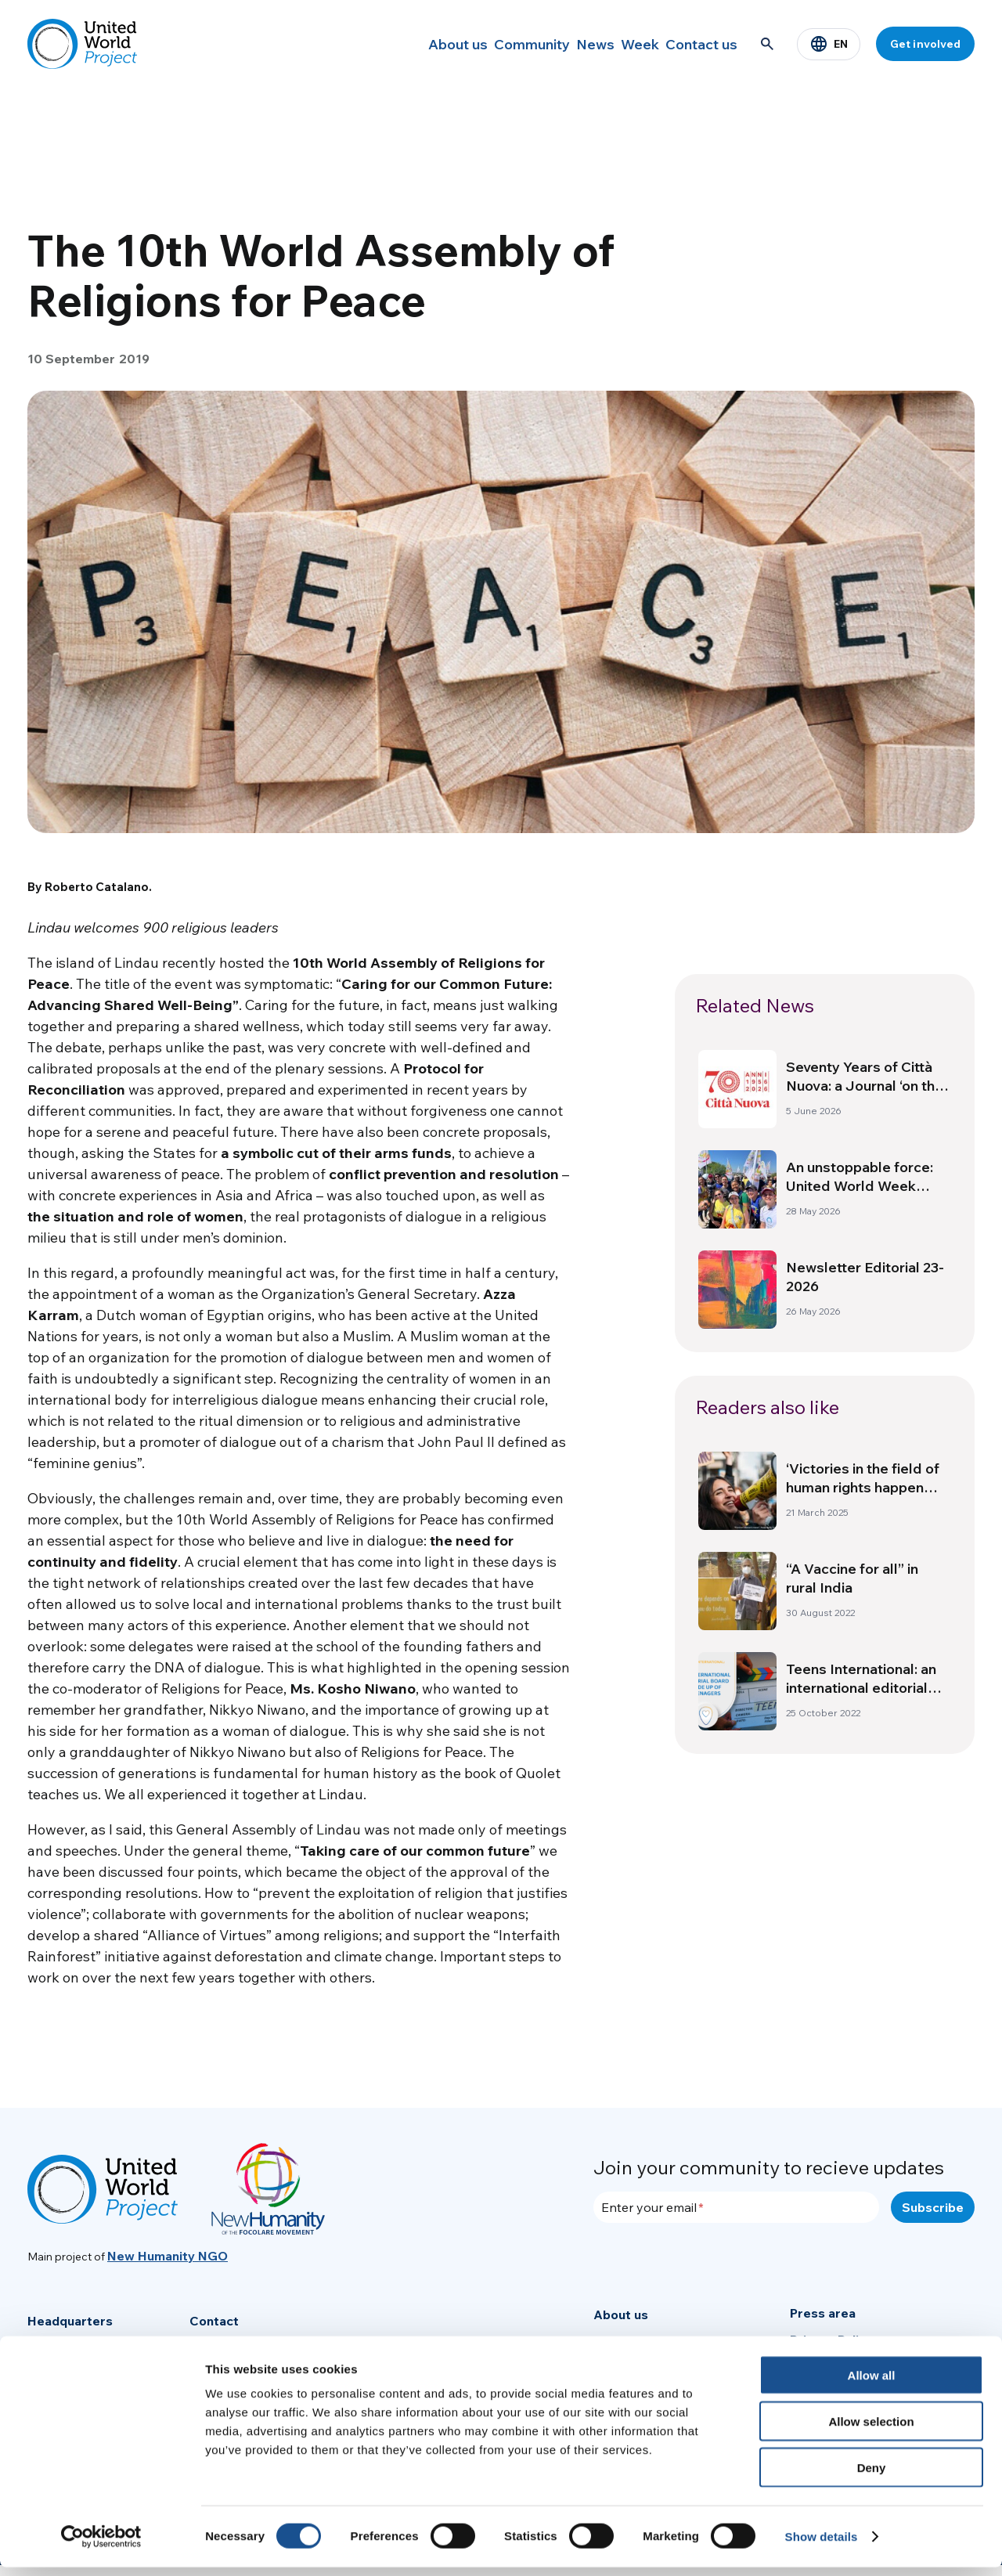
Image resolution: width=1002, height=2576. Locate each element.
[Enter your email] (736, 2207)
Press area (823, 2313)
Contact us (695, 44)
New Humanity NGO (167, 2256)
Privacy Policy (831, 2339)
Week (619, 44)
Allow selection (871, 2430)
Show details (821, 2545)
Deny (871, 2476)
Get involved (925, 44)
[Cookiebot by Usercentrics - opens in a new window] (101, 2545)
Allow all (872, 2383)
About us (394, 44)
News (557, 44)
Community (481, 44)
